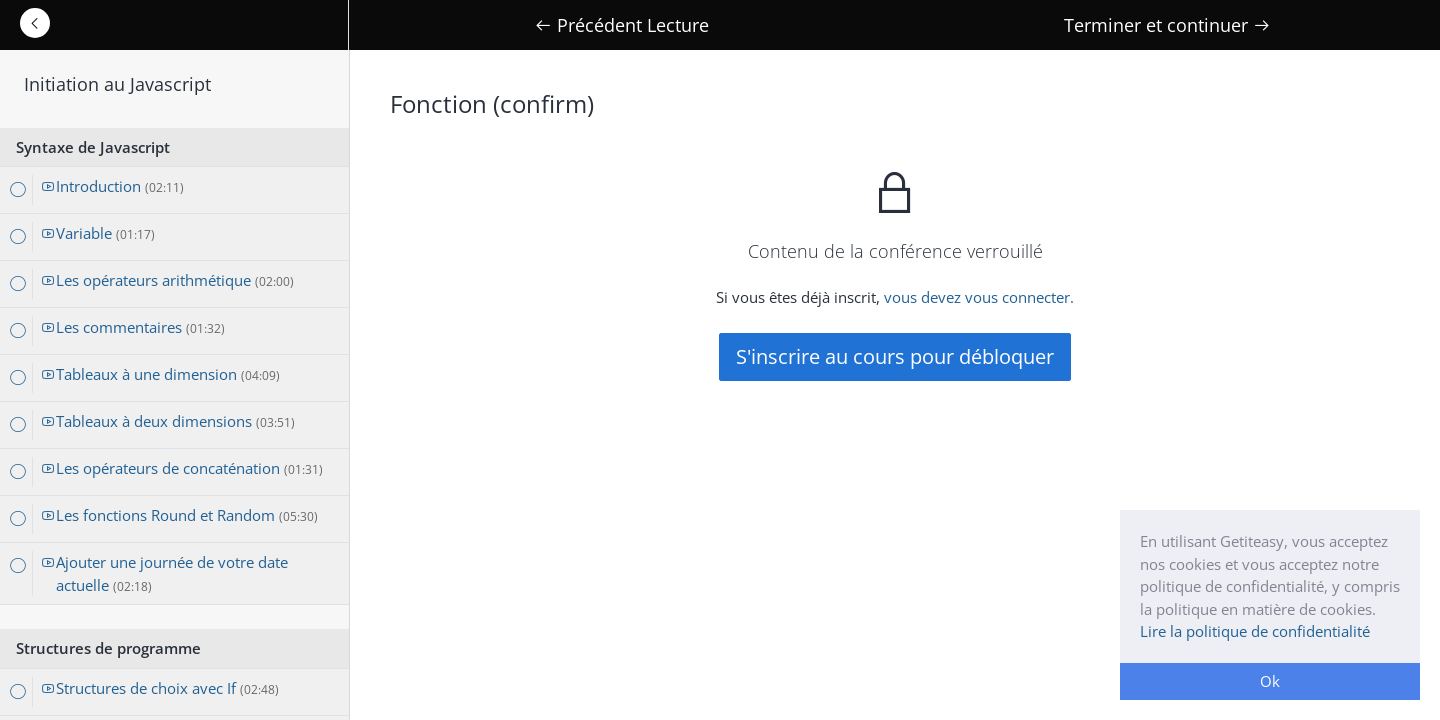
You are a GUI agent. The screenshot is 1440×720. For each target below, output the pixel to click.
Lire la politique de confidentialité (1255, 631)
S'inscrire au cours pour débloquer (895, 356)
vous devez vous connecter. (979, 297)
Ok (1270, 681)
